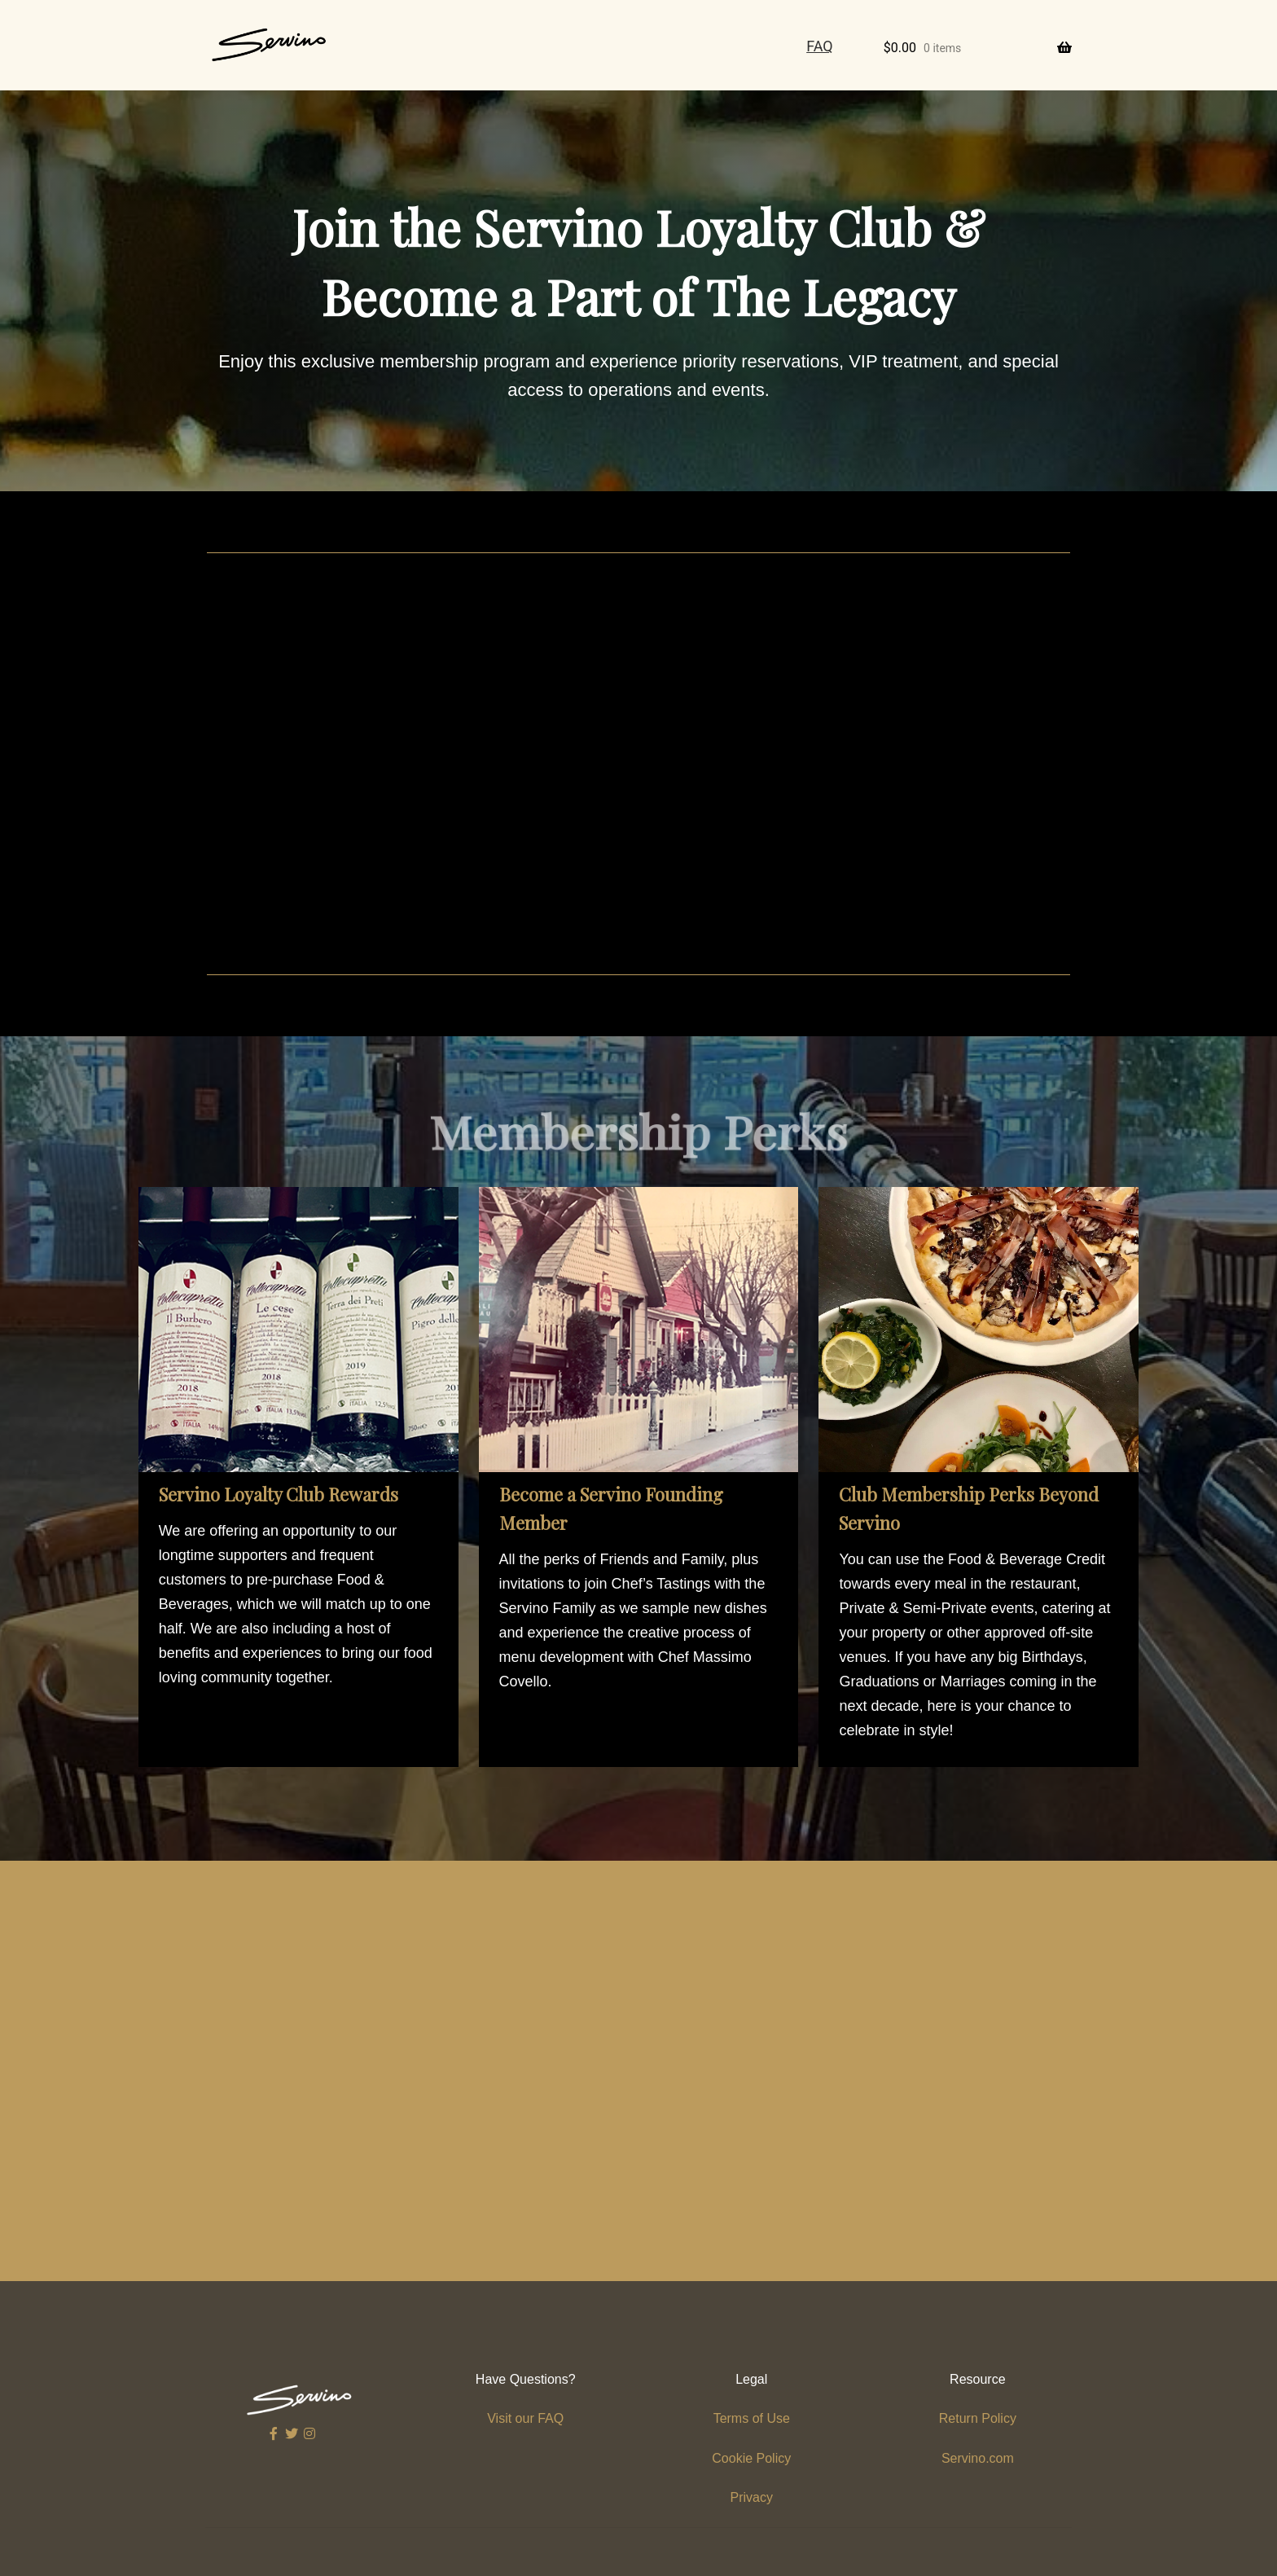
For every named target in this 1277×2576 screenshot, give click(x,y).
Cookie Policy (751, 2458)
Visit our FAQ (525, 2418)
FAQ (819, 46)
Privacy (752, 2497)
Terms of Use (751, 2418)
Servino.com (977, 2458)
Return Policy (977, 2418)
